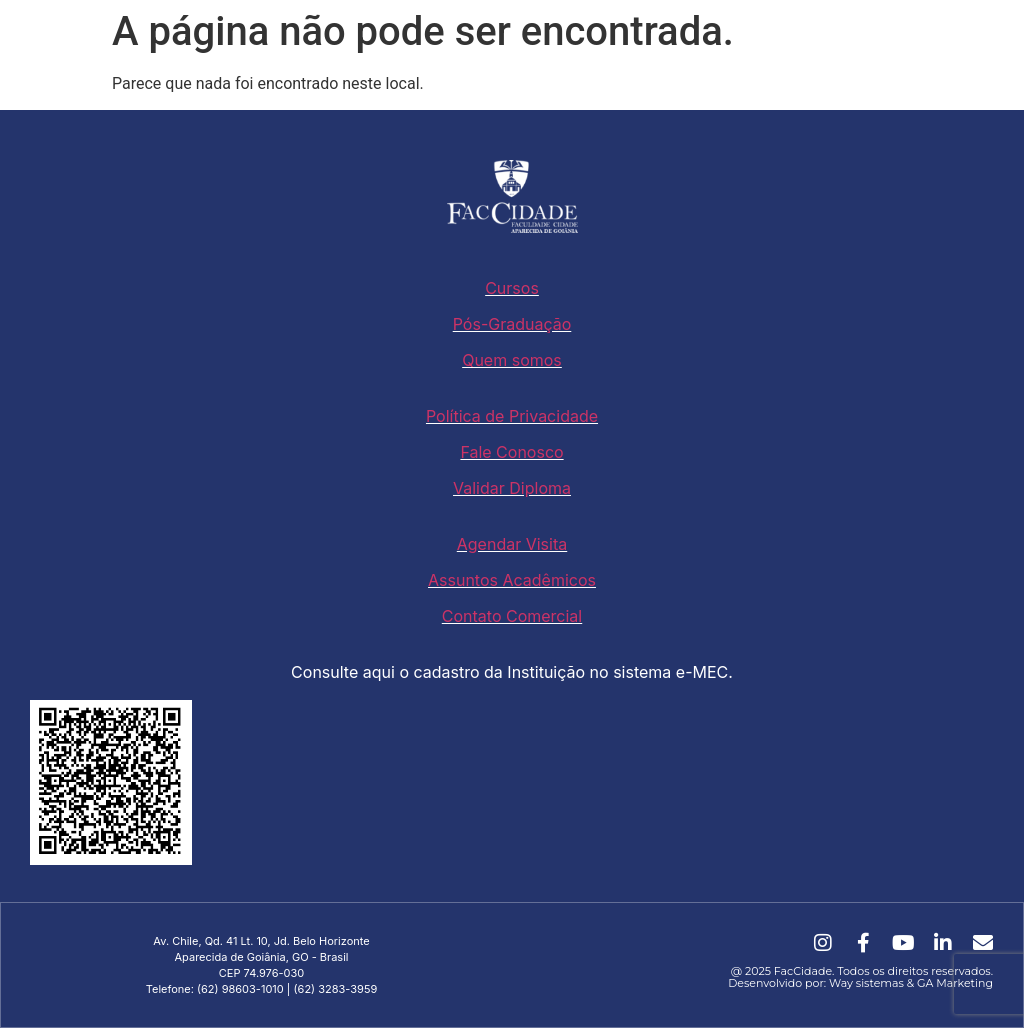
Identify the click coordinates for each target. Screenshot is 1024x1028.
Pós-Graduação (512, 324)
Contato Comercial (512, 616)
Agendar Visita (512, 544)
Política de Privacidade (512, 416)
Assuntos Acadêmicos (512, 580)
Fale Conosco (511, 452)
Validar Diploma (512, 488)
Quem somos (512, 360)
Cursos (512, 288)
